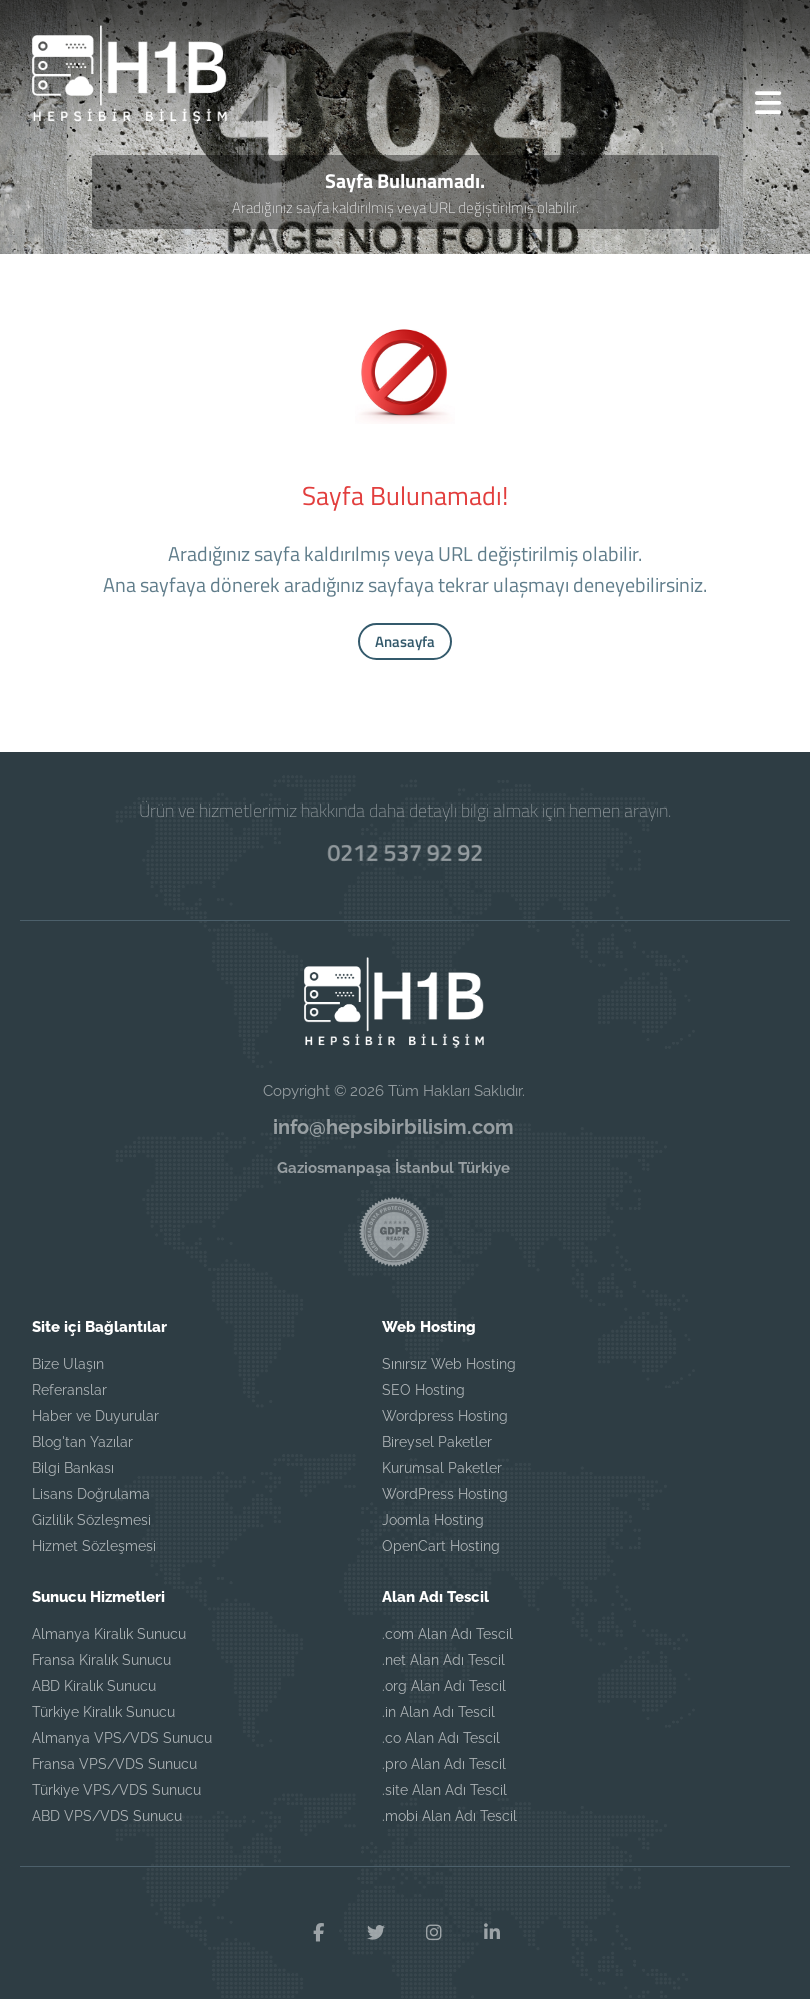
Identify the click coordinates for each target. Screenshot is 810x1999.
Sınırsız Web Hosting (449, 1364)
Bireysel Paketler (437, 1442)
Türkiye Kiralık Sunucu (103, 1712)
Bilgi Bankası (73, 1468)
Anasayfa (405, 641)
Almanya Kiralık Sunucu (109, 1634)
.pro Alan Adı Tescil (444, 1764)
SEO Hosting (423, 1390)
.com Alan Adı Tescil (447, 1634)
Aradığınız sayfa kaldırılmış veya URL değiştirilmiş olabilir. (405, 207)
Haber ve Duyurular (95, 1416)
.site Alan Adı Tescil (444, 1790)
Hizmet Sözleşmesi (94, 1546)
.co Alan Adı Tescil (441, 1738)
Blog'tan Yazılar (82, 1442)
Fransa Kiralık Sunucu (101, 1660)
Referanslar (69, 1390)
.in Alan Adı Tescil (438, 1712)
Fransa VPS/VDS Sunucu (114, 1764)
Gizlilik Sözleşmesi (91, 1520)
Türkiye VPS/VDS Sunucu (116, 1790)
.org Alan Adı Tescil (444, 1686)
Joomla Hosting (433, 1520)
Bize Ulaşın (68, 1364)
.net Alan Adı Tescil (443, 1660)
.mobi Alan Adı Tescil (449, 1816)
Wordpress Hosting (445, 1416)
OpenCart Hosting (441, 1546)
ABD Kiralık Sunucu (94, 1686)
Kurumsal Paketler (442, 1468)
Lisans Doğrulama (91, 1494)
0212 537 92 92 (405, 852)
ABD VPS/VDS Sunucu (107, 1816)
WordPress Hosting (445, 1494)
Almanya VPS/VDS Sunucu (122, 1738)
